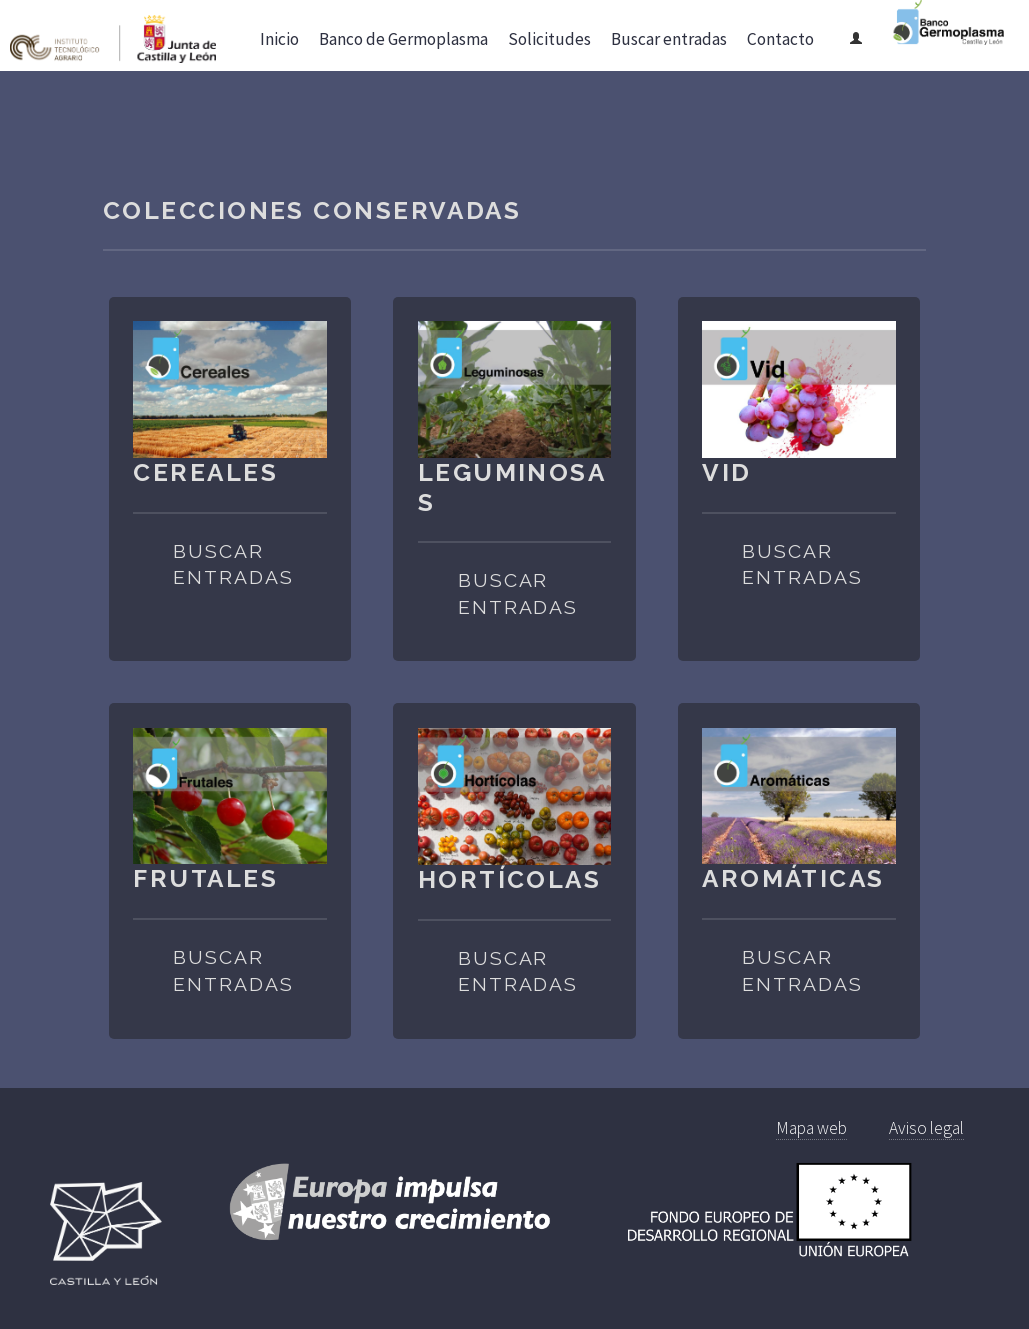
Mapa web (811, 1128)
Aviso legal (926, 1128)
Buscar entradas (233, 565)
